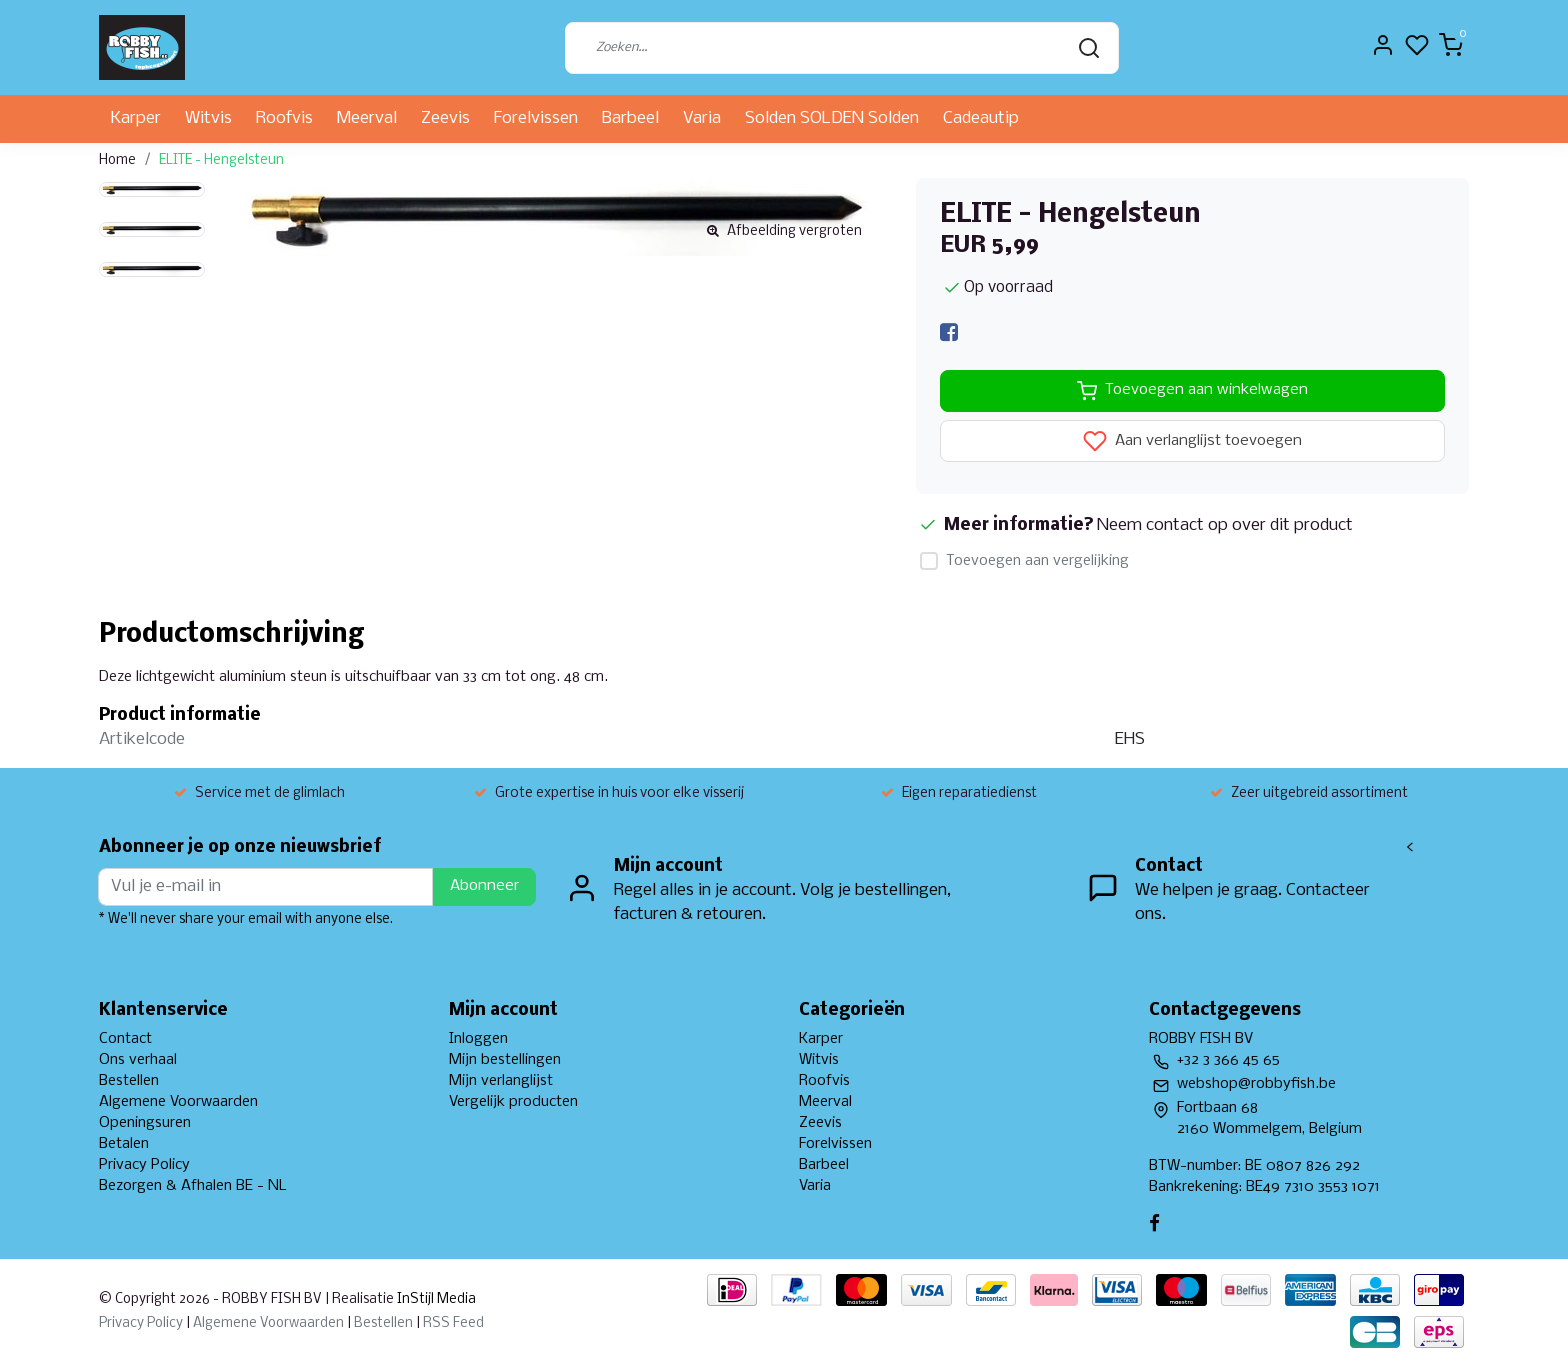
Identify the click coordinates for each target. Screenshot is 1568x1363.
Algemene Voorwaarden (178, 1102)
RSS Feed (453, 1323)
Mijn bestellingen (505, 1060)
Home (117, 160)
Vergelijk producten (513, 1102)
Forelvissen (536, 118)
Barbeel (630, 118)
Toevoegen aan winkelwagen (1192, 391)
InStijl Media (435, 1299)
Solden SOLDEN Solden (832, 118)
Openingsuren (145, 1123)
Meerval (367, 118)
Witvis (208, 118)
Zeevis (445, 118)
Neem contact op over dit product (1225, 525)
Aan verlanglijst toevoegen (1192, 441)
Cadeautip (981, 118)
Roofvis (284, 118)
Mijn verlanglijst (501, 1081)
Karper (136, 118)
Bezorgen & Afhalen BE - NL (193, 1186)
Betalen (124, 1144)
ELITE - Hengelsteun (221, 160)
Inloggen (478, 1039)
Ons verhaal (138, 1060)
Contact (125, 1039)
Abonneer (484, 886)
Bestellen (129, 1081)
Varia (702, 118)
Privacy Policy (144, 1165)
